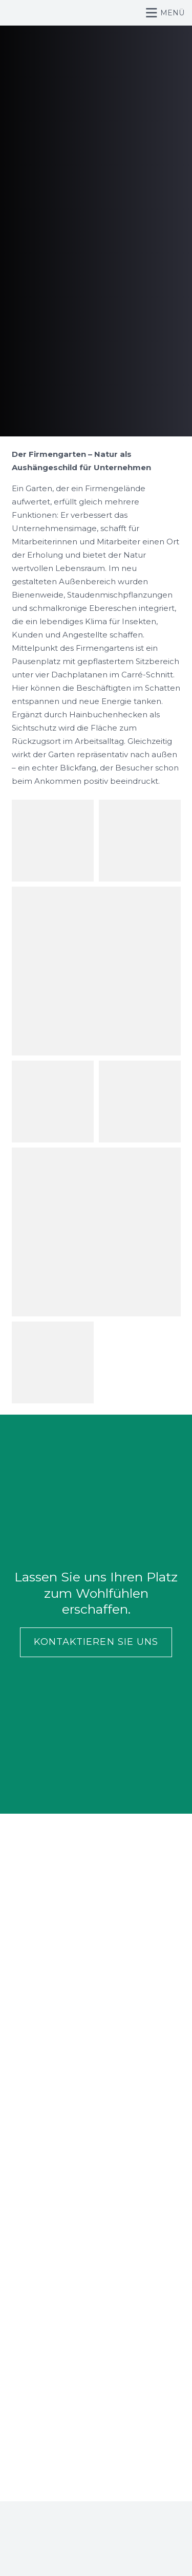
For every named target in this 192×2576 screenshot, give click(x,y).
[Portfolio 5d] (140, 1101)
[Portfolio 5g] (96, 971)
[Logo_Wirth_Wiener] (17, 13)
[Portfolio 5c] (53, 1101)
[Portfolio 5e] (53, 841)
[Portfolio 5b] (96, 1232)
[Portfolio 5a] (53, 1362)
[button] (165, 13)
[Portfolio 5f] (140, 841)
